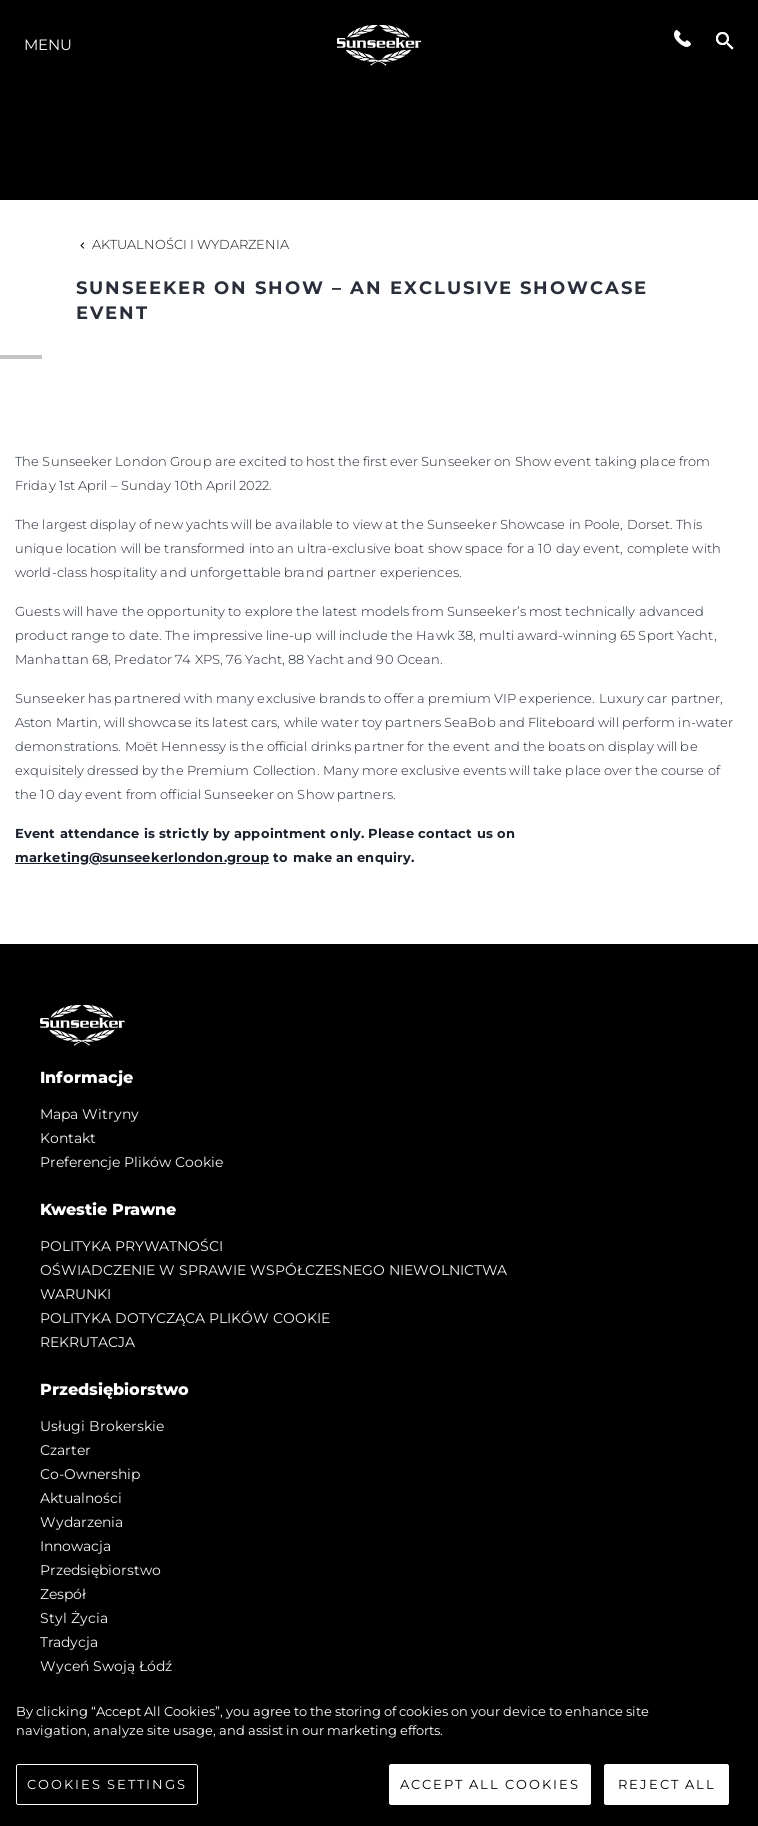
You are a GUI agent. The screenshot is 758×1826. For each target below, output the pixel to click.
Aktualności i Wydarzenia (182, 244)
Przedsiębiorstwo (100, 1570)
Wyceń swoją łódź (106, 1666)
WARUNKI (75, 1294)
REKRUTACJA (87, 1342)
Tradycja (69, 1642)
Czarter (65, 1450)
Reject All (667, 1790)
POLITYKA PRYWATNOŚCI (131, 1246)
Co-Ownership (90, 1474)
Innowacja (75, 1546)
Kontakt (68, 1138)
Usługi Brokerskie (102, 1426)
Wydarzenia (81, 1522)
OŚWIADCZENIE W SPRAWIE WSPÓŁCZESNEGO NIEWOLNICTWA (273, 1270)
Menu (48, 44)
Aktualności (81, 1498)
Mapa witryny (89, 1114)
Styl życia (74, 1618)
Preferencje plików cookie (131, 1162)
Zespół (63, 1594)
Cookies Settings (107, 1790)
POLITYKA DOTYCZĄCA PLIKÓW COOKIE (185, 1318)
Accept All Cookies (490, 1790)
